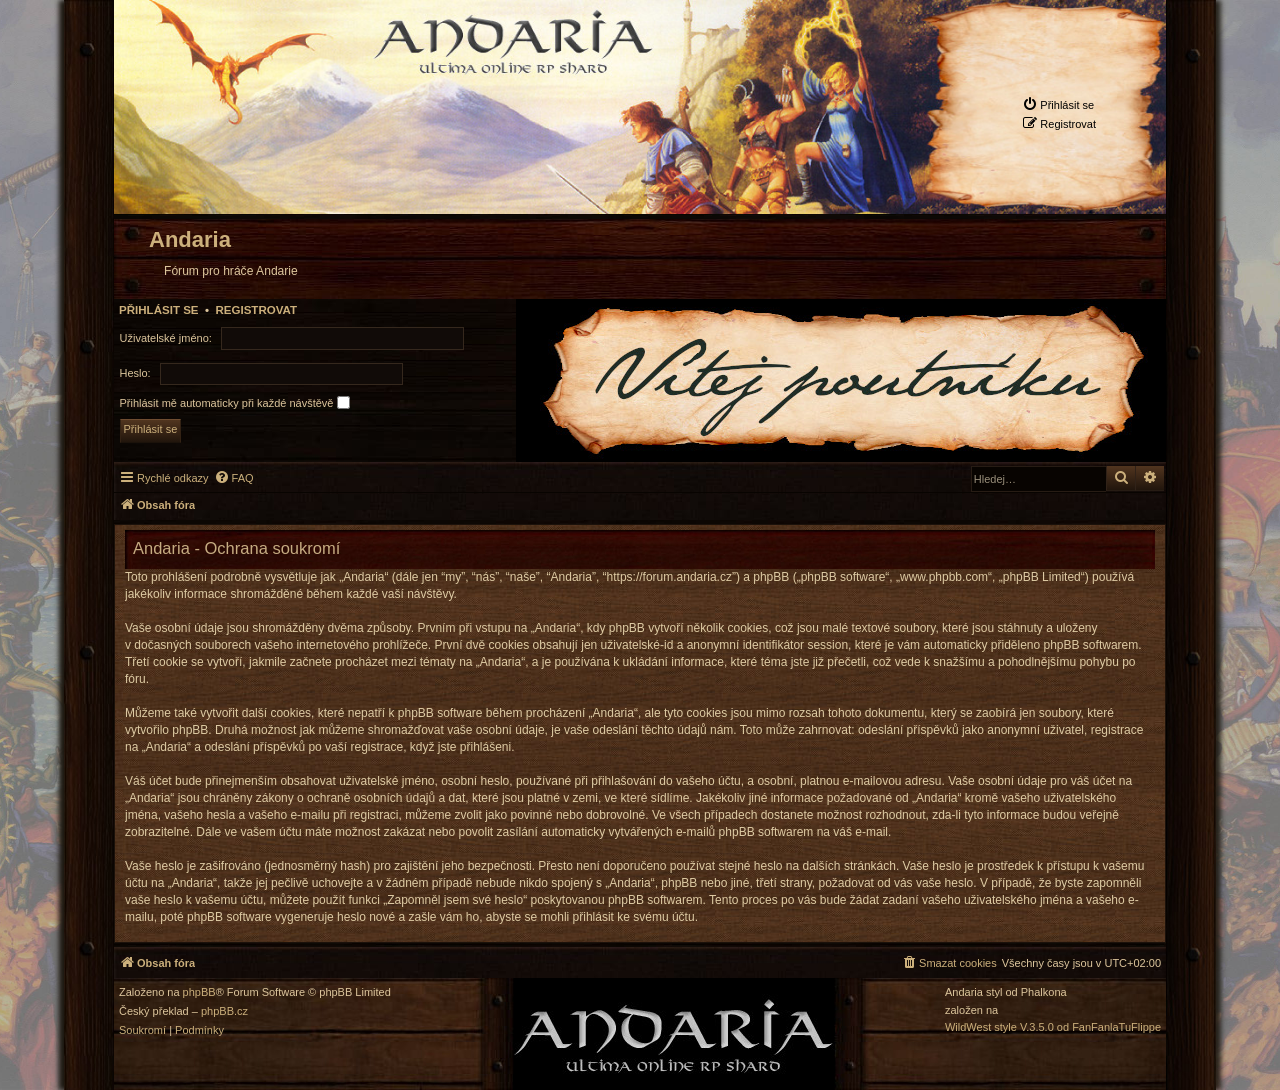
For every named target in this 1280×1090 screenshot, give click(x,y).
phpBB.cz (224, 1011)
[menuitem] (1058, 104)
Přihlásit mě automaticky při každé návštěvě (235, 402)
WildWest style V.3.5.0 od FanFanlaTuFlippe (1053, 1027)
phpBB (199, 992)
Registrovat (256, 310)
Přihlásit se (159, 310)
